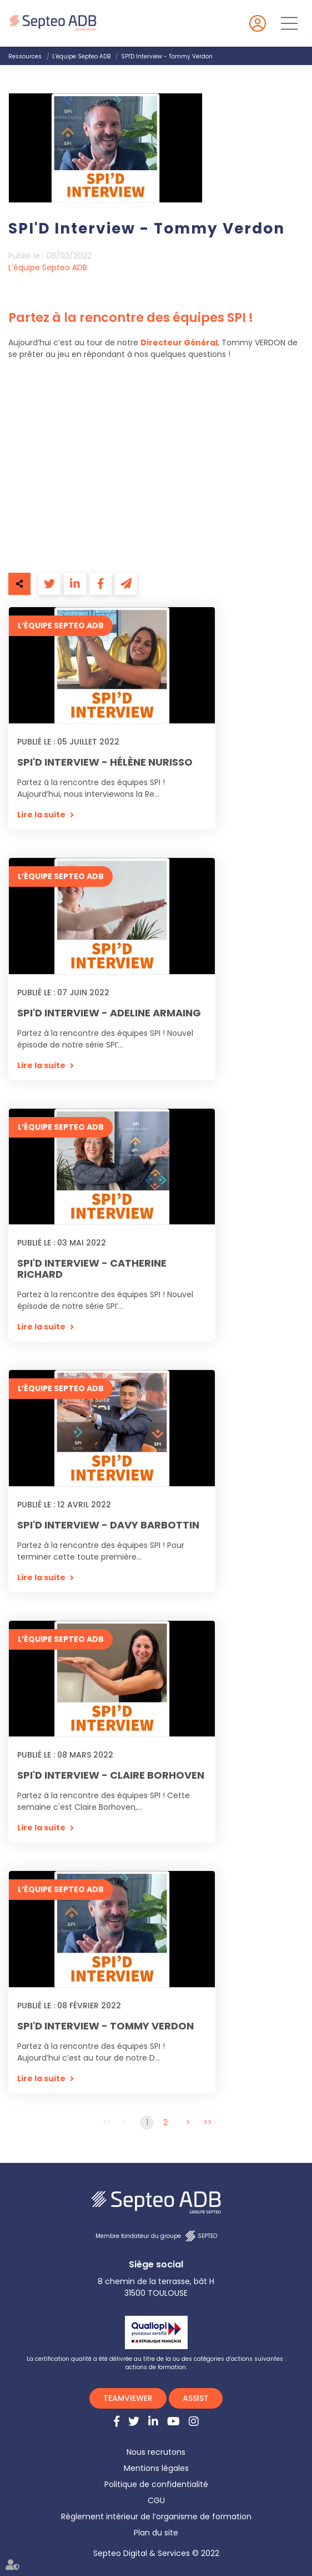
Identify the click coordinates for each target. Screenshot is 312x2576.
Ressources (25, 56)
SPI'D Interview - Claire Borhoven (110, 1775)
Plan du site (156, 2532)
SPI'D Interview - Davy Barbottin (108, 1525)
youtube (173, 2421)
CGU (156, 2500)
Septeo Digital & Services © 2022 (156, 2553)
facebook (116, 2421)
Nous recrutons (156, 2452)
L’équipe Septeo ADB (81, 56)
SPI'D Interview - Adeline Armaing (109, 1013)
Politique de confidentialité (156, 2484)
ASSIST (196, 2398)
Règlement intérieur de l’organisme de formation (156, 2516)
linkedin (153, 2421)
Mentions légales (156, 2468)
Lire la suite (41, 814)
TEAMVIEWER (128, 2398)
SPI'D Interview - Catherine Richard (92, 1269)
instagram (194, 2421)
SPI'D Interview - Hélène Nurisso (105, 762)
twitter (133, 2421)
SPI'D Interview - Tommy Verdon (167, 56)
